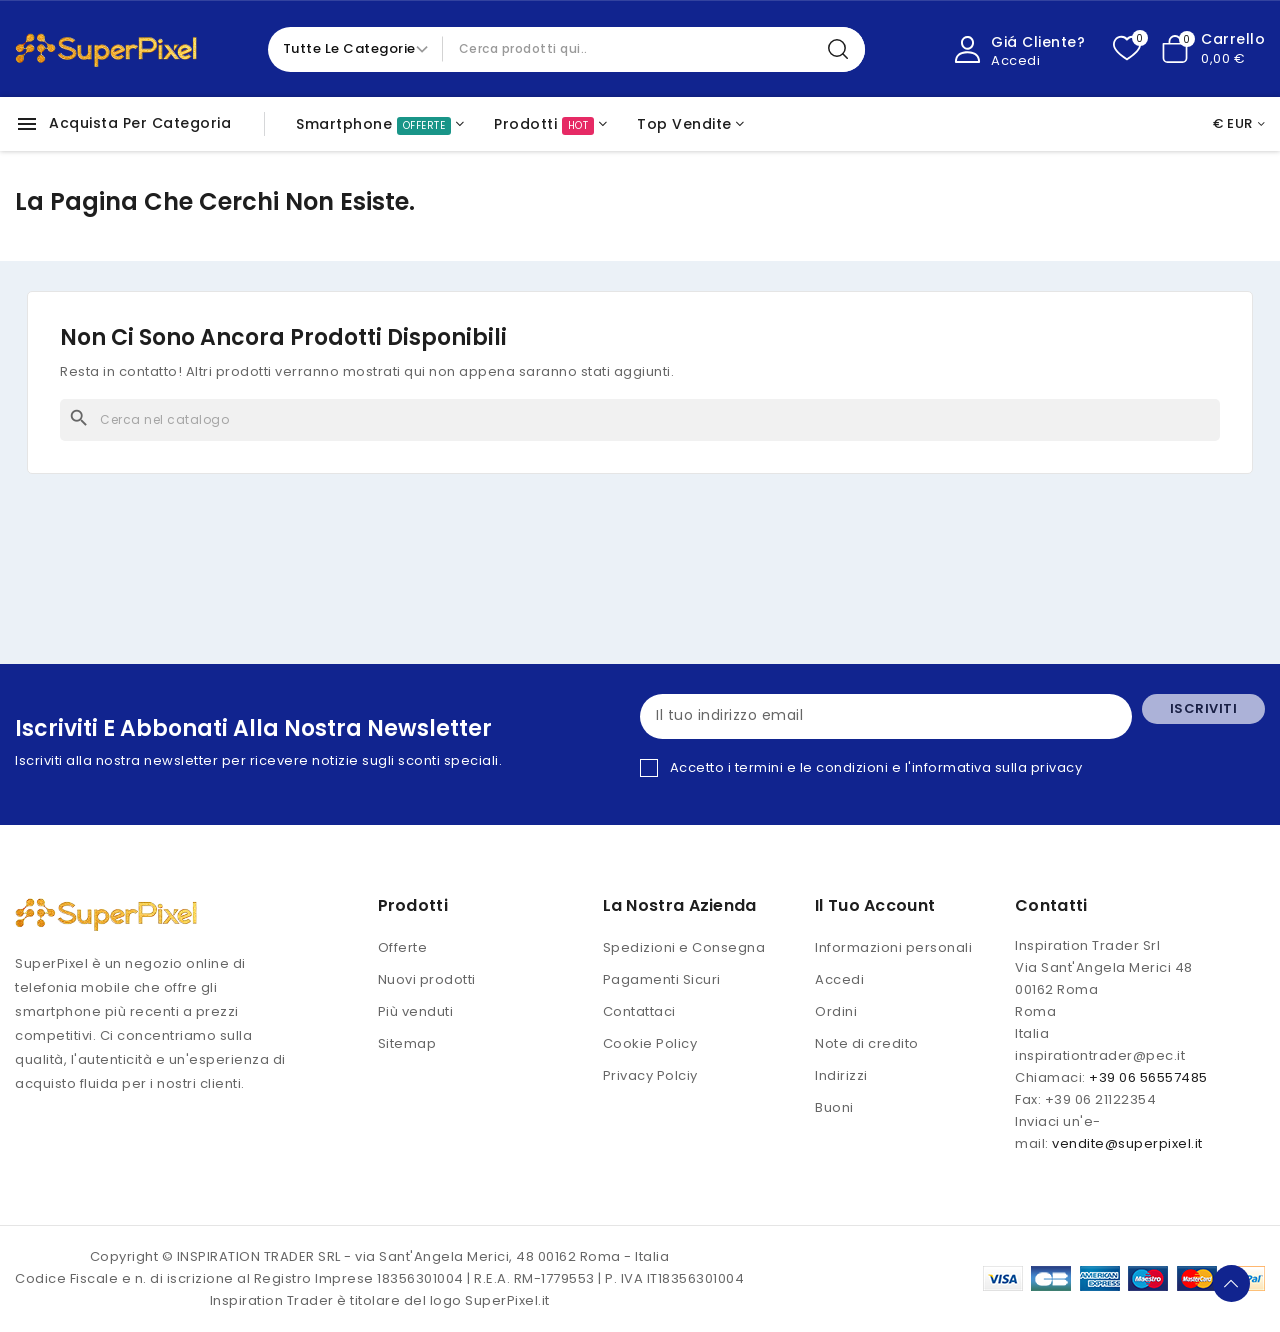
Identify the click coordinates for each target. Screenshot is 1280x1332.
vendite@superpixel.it (1127, 1143)
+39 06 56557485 (1148, 1077)
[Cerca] (640, 420)
